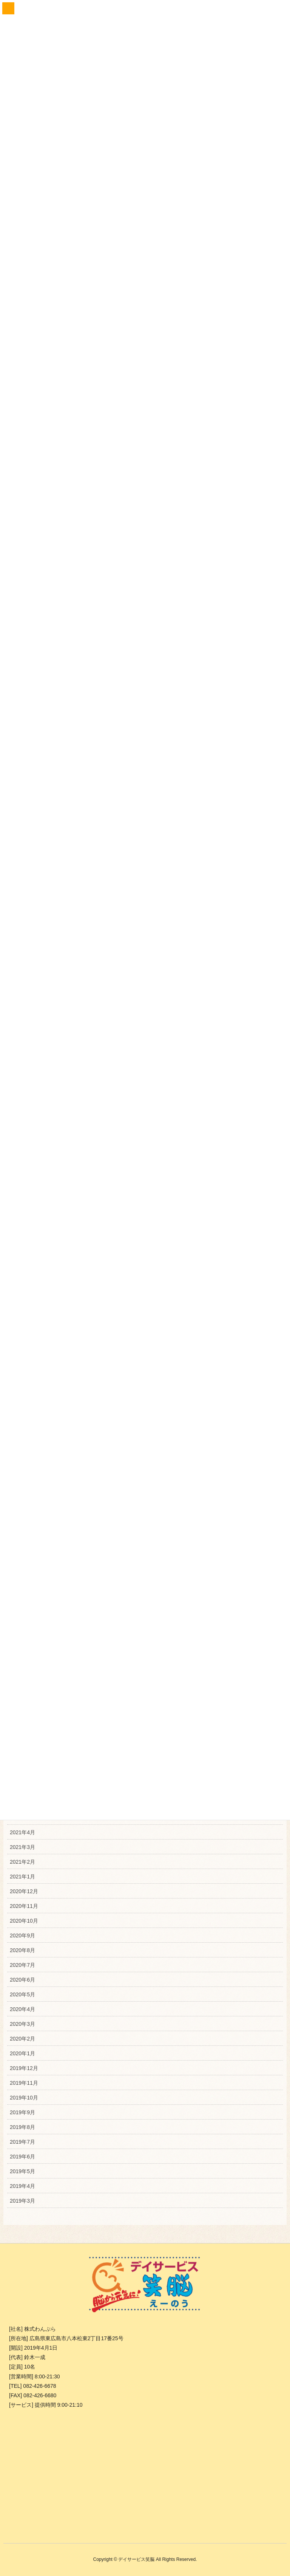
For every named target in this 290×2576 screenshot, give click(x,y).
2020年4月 (22, 2007)
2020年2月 (22, 2037)
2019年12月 (24, 2066)
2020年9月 (22, 1934)
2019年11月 (24, 2081)
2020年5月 (22, 1993)
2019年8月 (22, 2125)
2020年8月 (22, 1948)
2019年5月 (22, 2169)
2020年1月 (22, 2051)
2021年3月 (22, 1845)
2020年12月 (24, 1889)
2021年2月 (22, 1860)
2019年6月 (22, 2155)
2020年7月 (22, 1963)
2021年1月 (22, 1875)
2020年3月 (22, 2022)
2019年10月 (24, 2096)
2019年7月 (22, 2140)
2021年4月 (22, 1830)
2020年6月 (22, 1978)
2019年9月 (22, 2110)
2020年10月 (24, 1919)
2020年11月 (24, 1904)
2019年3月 (22, 2199)
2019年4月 (22, 2184)
